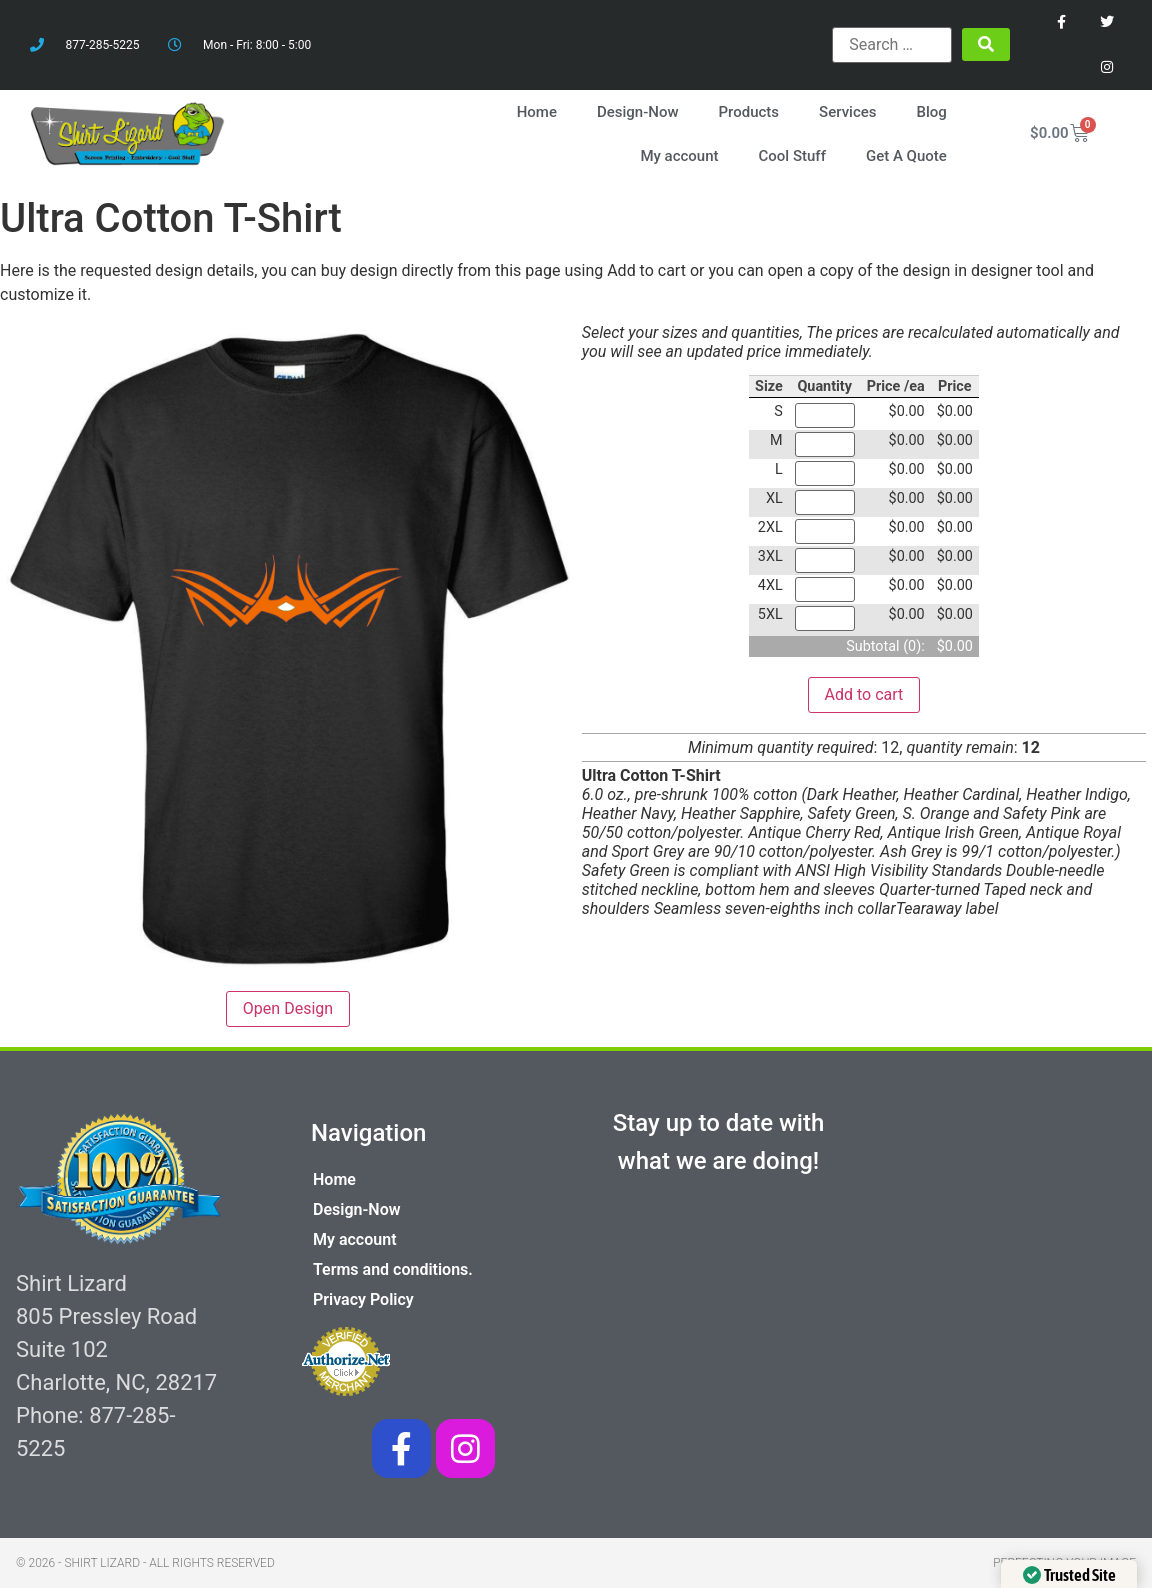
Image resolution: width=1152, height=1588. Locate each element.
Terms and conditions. (393, 1269)
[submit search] (986, 44)
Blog (932, 112)
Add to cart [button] (864, 694)
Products (749, 112)
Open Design (288, 1008)
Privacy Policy (363, 1299)
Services (847, 112)
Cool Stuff (792, 156)
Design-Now (638, 112)
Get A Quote (906, 156)
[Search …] (892, 45)
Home (537, 112)
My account (679, 156)
